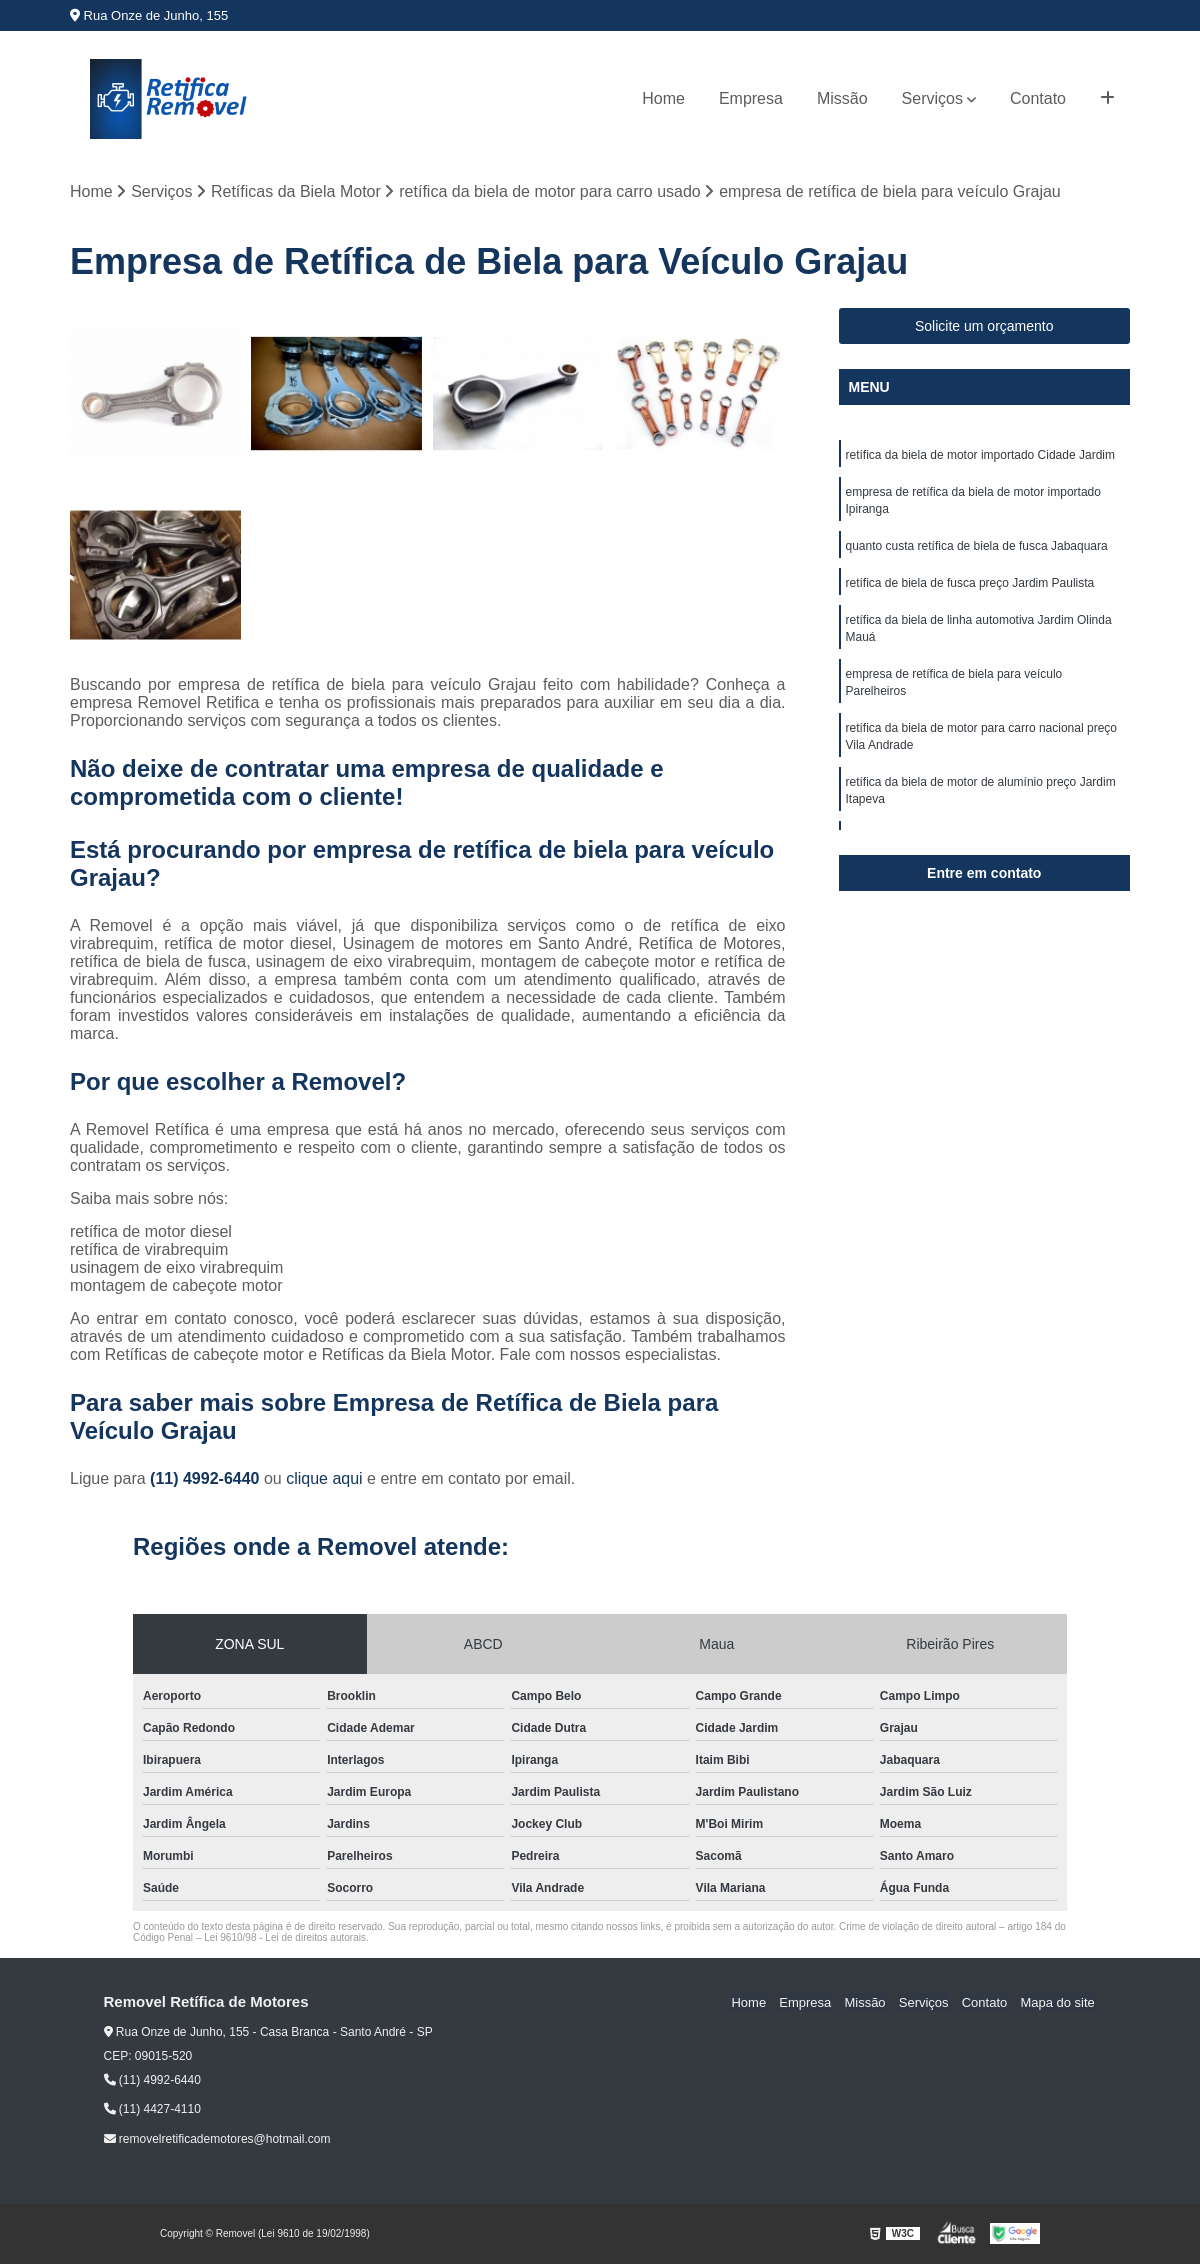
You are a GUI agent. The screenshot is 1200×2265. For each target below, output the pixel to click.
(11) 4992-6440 (207, 1479)
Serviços (932, 98)
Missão (842, 98)
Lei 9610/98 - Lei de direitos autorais (285, 1938)
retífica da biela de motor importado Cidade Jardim (980, 456)
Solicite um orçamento (984, 327)
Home (663, 98)
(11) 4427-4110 (152, 2110)
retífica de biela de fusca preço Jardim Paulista (970, 588)
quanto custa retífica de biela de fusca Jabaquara (977, 550)
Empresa (751, 98)
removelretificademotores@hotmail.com (217, 2140)
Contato (1038, 98)
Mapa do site (1059, 2003)
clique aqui (324, 1479)
